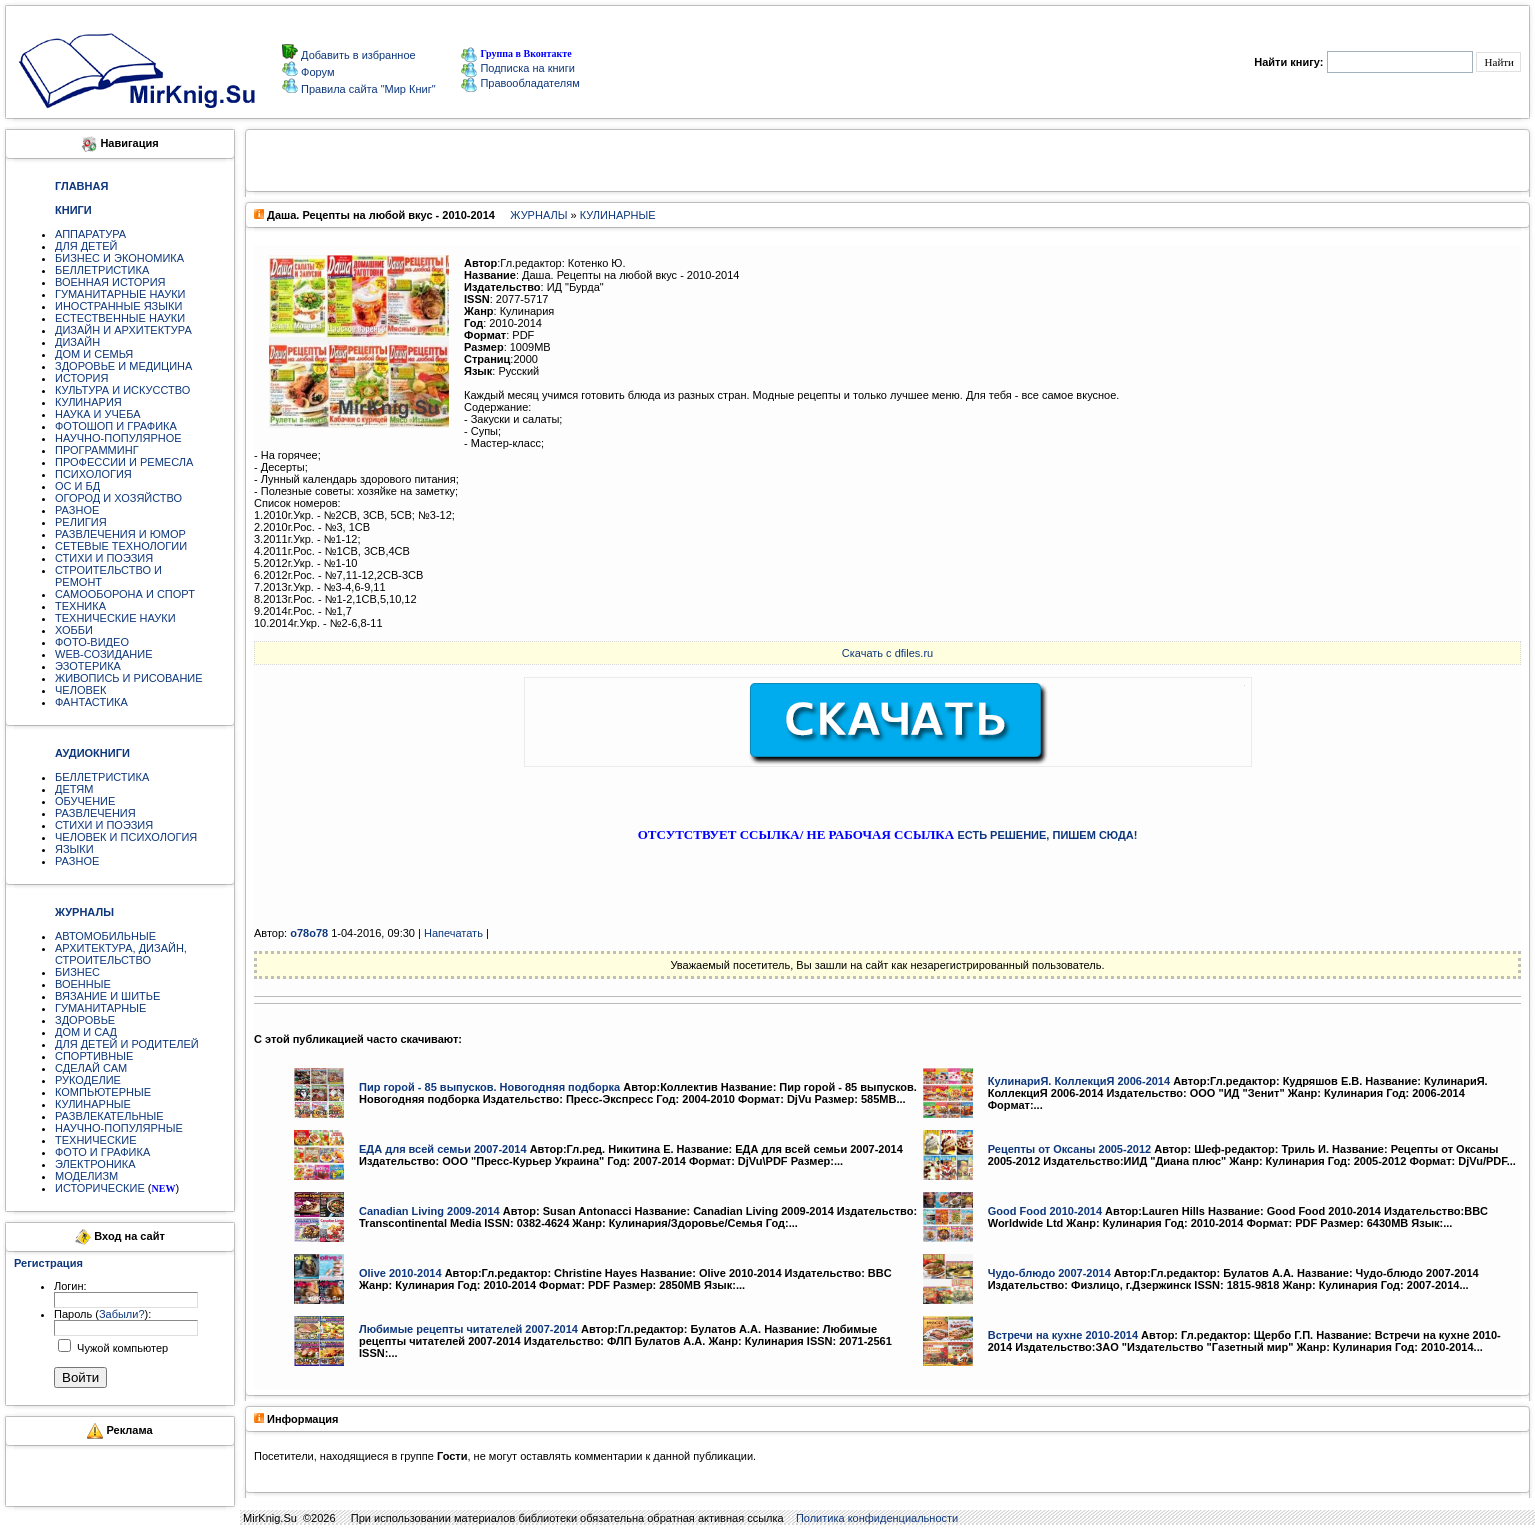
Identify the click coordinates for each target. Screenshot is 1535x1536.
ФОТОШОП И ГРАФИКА (116, 426)
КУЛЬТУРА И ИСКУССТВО (122, 390)
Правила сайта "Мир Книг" (367, 89)
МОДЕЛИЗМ (86, 1176)
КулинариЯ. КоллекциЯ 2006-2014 (1079, 1081)
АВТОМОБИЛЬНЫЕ (105, 936)
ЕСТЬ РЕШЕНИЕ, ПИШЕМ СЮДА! (1047, 835)
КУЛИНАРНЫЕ (93, 1104)
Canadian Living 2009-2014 (429, 1211)
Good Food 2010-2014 (1045, 1211)
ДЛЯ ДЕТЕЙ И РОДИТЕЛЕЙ (127, 1044)
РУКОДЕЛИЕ (88, 1080)
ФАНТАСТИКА (91, 702)
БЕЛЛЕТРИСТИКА (102, 270)
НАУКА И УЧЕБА (98, 414)
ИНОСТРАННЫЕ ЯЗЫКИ (118, 306)
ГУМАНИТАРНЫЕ (100, 1008)
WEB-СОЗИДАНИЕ (104, 654)
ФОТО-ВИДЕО (92, 642)
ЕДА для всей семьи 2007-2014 (443, 1149)
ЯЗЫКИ (74, 849)
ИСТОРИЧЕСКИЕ (100, 1188)
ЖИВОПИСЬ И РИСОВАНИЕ (129, 678)
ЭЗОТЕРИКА (88, 666)
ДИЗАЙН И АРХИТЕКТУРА (123, 330)
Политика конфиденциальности (877, 1518)
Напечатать (453, 933)
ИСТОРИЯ (81, 378)
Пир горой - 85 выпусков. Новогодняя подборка (489, 1087)
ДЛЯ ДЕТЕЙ (86, 246)
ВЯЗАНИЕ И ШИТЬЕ (107, 996)
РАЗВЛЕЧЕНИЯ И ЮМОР (120, 534)
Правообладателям (520, 83)
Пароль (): (102, 1314)
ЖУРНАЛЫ (538, 215)
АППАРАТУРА (90, 234)
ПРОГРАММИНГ (97, 450)
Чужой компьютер (121, 1348)
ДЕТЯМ (74, 789)
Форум (316, 72)
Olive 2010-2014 (400, 1273)
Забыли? (122, 1314)
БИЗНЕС (77, 972)
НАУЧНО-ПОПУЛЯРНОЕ (118, 438)
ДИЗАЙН (77, 342)
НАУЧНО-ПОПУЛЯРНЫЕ (119, 1128)
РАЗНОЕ (77, 510)
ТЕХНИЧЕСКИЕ (96, 1140)
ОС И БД (77, 486)
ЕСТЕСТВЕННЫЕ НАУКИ (120, 318)
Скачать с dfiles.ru (887, 653)
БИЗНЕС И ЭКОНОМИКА (119, 258)
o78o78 (309, 933)
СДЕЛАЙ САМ (91, 1068)
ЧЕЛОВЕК (81, 690)
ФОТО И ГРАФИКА (102, 1152)
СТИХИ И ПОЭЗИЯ (104, 558)
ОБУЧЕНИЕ (85, 801)
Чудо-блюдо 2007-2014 (1049, 1273)
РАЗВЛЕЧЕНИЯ (95, 813)
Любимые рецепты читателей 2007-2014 (468, 1329)
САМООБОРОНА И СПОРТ (125, 594)
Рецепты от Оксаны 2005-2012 (1069, 1149)
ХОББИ (74, 630)
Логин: (70, 1286)
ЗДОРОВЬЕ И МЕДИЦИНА (123, 366)
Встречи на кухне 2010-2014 (1063, 1335)
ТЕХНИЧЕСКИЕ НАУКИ (115, 618)
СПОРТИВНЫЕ (94, 1056)
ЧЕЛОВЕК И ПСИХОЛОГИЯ (126, 837)
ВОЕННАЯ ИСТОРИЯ (110, 282)
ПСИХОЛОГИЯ (93, 474)
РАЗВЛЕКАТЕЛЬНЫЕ (109, 1116)
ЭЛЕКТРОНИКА (95, 1164)
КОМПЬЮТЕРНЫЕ (103, 1092)
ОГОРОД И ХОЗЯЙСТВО (118, 498)
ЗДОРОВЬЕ (85, 1020)
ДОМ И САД (86, 1032)
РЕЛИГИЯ (81, 522)
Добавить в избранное (357, 55)
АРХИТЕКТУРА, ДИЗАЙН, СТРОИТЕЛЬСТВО (121, 954)
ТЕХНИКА (80, 606)
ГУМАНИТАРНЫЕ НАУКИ (120, 294)
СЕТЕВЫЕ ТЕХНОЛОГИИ (121, 546)
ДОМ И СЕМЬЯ (94, 354)
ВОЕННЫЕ (83, 984)
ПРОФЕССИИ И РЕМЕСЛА (124, 462)
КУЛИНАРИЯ (88, 402)
